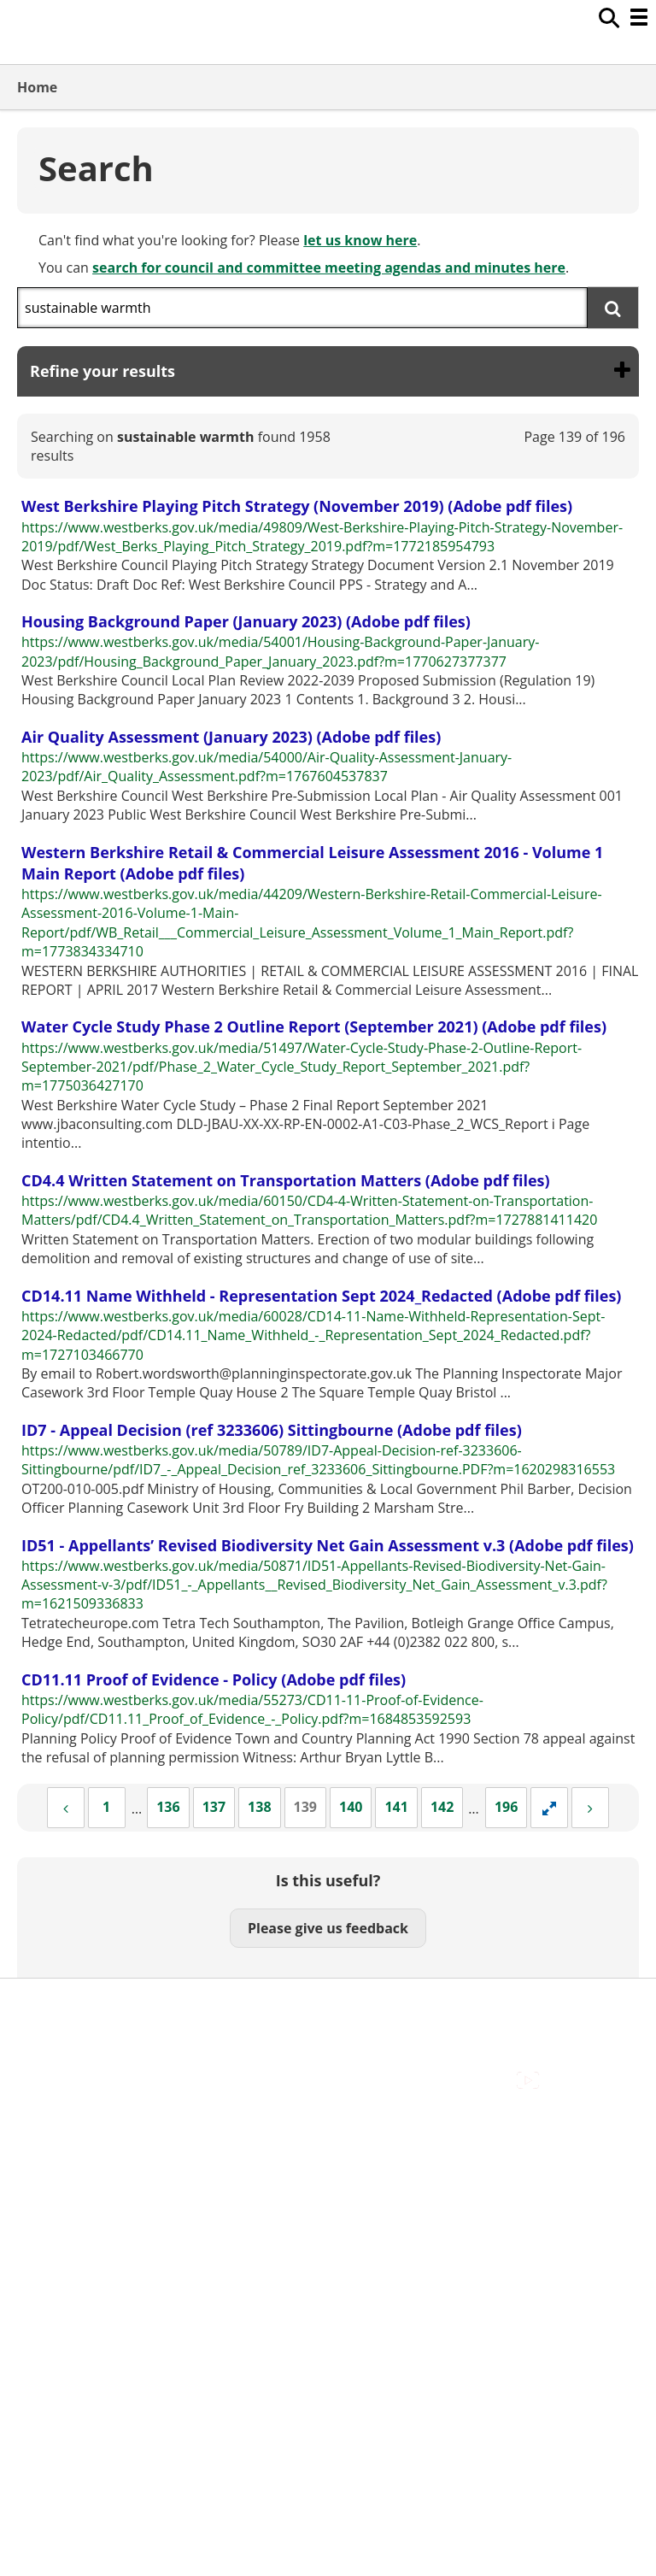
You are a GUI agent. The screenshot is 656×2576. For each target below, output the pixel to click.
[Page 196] (506, 1807)
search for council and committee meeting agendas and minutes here (328, 267)
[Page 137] (214, 1807)
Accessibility (55, 2005)
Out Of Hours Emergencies (102, 2062)
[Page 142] (442, 1807)
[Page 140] (351, 1807)
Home (37, 87)
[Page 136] (168, 1807)
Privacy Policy (59, 2082)
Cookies (42, 2043)
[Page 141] (396, 1807)
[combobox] (302, 307)
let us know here (360, 240)
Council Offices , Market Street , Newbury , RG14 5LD (184, 2100)
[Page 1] (107, 1807)
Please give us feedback (328, 1928)
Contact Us (51, 2024)
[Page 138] (259, 1807)
